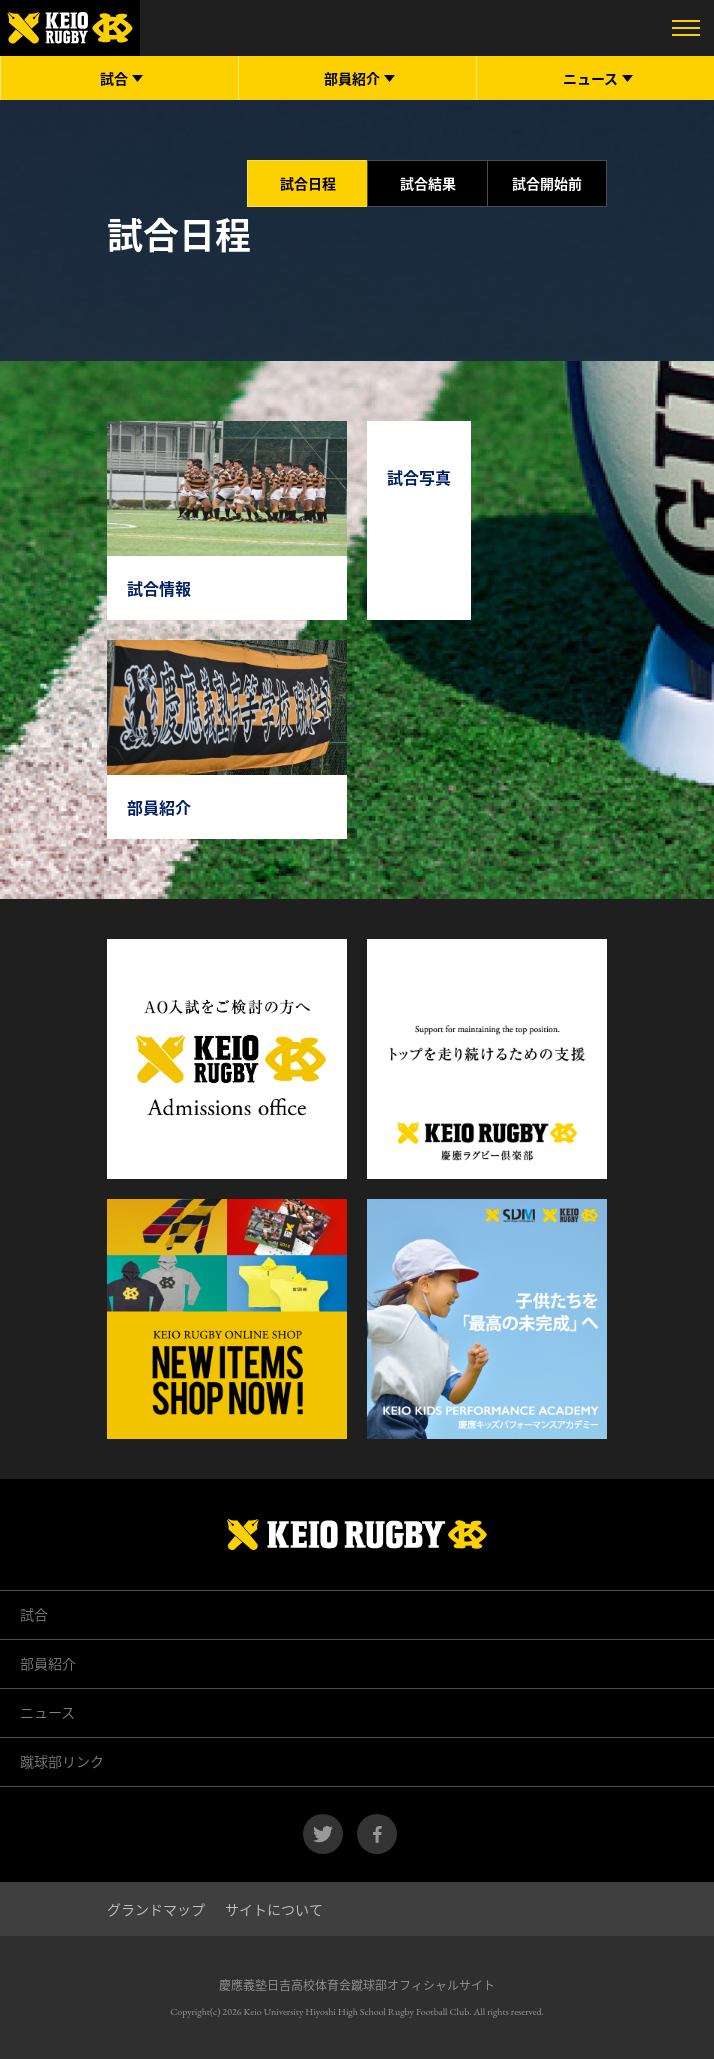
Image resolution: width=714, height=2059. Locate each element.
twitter (323, 1834)
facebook (377, 1834)
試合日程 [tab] (308, 183)
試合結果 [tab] (428, 183)
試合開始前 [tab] (547, 183)
